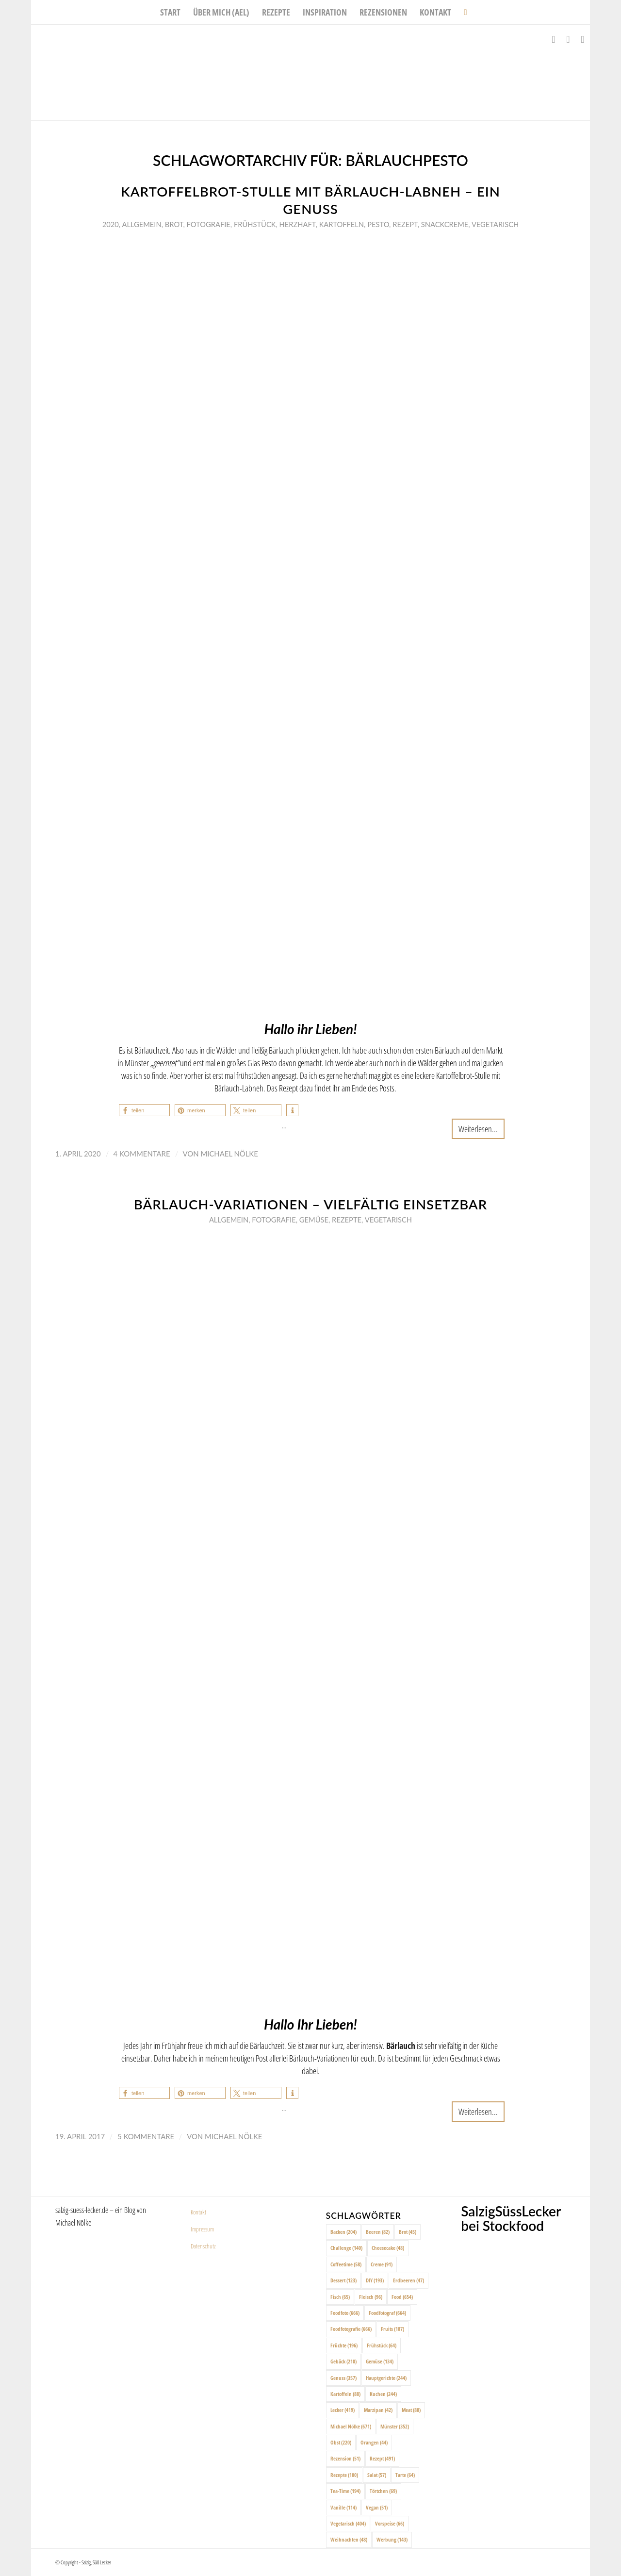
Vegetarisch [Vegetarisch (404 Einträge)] (348, 2523)
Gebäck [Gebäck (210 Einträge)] (343, 2361)
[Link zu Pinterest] (582, 39)
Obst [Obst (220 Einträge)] (340, 2442)
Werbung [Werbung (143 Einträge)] (392, 2539)
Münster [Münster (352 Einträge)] (394, 2426)
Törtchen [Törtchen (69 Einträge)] (383, 2490)
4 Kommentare (142, 1153)
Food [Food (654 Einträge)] (402, 2296)
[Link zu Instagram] (568, 39)
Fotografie (208, 224)
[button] (144, 1110)
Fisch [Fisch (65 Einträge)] (340, 2296)
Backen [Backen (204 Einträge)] (343, 2231)
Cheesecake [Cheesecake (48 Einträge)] (388, 2247)
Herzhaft (297, 224)
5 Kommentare (145, 2136)
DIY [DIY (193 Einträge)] (375, 2280)
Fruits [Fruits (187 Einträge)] (392, 2328)
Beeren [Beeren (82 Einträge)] (378, 2231)
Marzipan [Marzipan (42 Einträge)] (378, 2409)
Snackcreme (444, 224)
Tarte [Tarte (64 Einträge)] (405, 2474)
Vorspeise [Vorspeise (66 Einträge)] (389, 2523)
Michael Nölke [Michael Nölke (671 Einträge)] (350, 2426)
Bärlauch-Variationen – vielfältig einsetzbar (311, 1204)
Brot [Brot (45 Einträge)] (407, 2231)
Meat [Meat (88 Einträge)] (411, 2409)
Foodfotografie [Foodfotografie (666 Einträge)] (351, 2328)
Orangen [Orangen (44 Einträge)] (374, 2442)
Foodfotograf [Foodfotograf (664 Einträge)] (387, 2312)
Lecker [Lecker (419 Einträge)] (342, 2409)
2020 (110, 224)
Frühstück (255, 224)
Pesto (378, 224)
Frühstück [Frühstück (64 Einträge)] (381, 2345)
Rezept (405, 224)
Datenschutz (203, 2246)
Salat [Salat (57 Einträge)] (376, 2474)
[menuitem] (170, 12)
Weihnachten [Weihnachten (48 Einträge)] (348, 2539)
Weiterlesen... (478, 1129)
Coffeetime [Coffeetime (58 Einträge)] (345, 2264)
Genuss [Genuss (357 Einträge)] (343, 2377)
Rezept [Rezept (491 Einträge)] (382, 2458)
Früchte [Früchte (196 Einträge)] (344, 2345)
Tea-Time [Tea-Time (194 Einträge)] (345, 2490)
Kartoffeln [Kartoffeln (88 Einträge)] (345, 2393)
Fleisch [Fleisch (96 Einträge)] (370, 2296)
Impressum (202, 2229)
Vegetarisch (495, 224)
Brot (174, 224)
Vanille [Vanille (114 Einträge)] (343, 2507)
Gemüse (313, 1219)
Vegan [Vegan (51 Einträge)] (377, 2507)
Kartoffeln (341, 224)
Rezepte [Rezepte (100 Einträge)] (344, 2474)
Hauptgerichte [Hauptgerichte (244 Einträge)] (386, 2377)
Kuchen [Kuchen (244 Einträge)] (383, 2393)
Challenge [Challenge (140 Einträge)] (346, 2247)
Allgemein (141, 224)
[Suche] (462, 12)
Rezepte (346, 1219)
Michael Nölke (229, 1153)
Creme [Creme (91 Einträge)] (381, 2264)
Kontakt (198, 2212)
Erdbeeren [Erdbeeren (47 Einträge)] (408, 2280)
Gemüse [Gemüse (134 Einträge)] (379, 2361)
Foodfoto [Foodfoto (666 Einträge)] (345, 2312)
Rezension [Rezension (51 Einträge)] (345, 2458)
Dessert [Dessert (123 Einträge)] (343, 2280)
